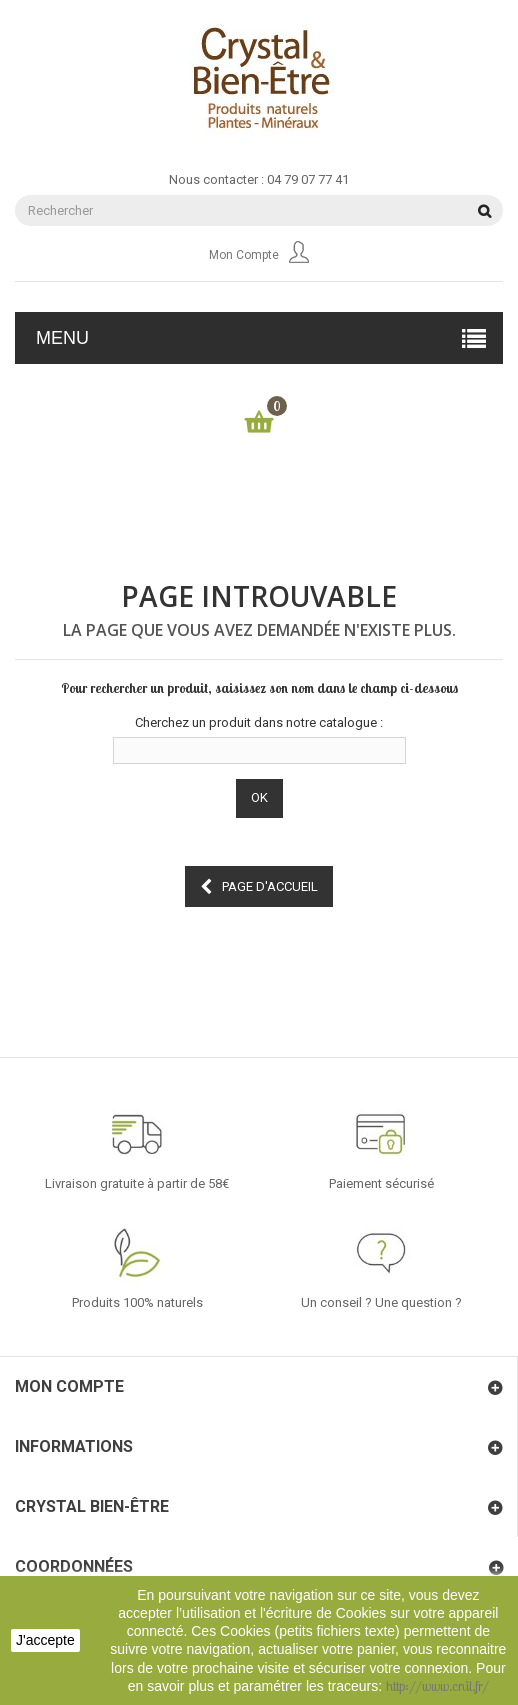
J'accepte (45, 1640)
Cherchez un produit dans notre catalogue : (259, 722)
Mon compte (259, 255)
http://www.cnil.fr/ (437, 1686)
